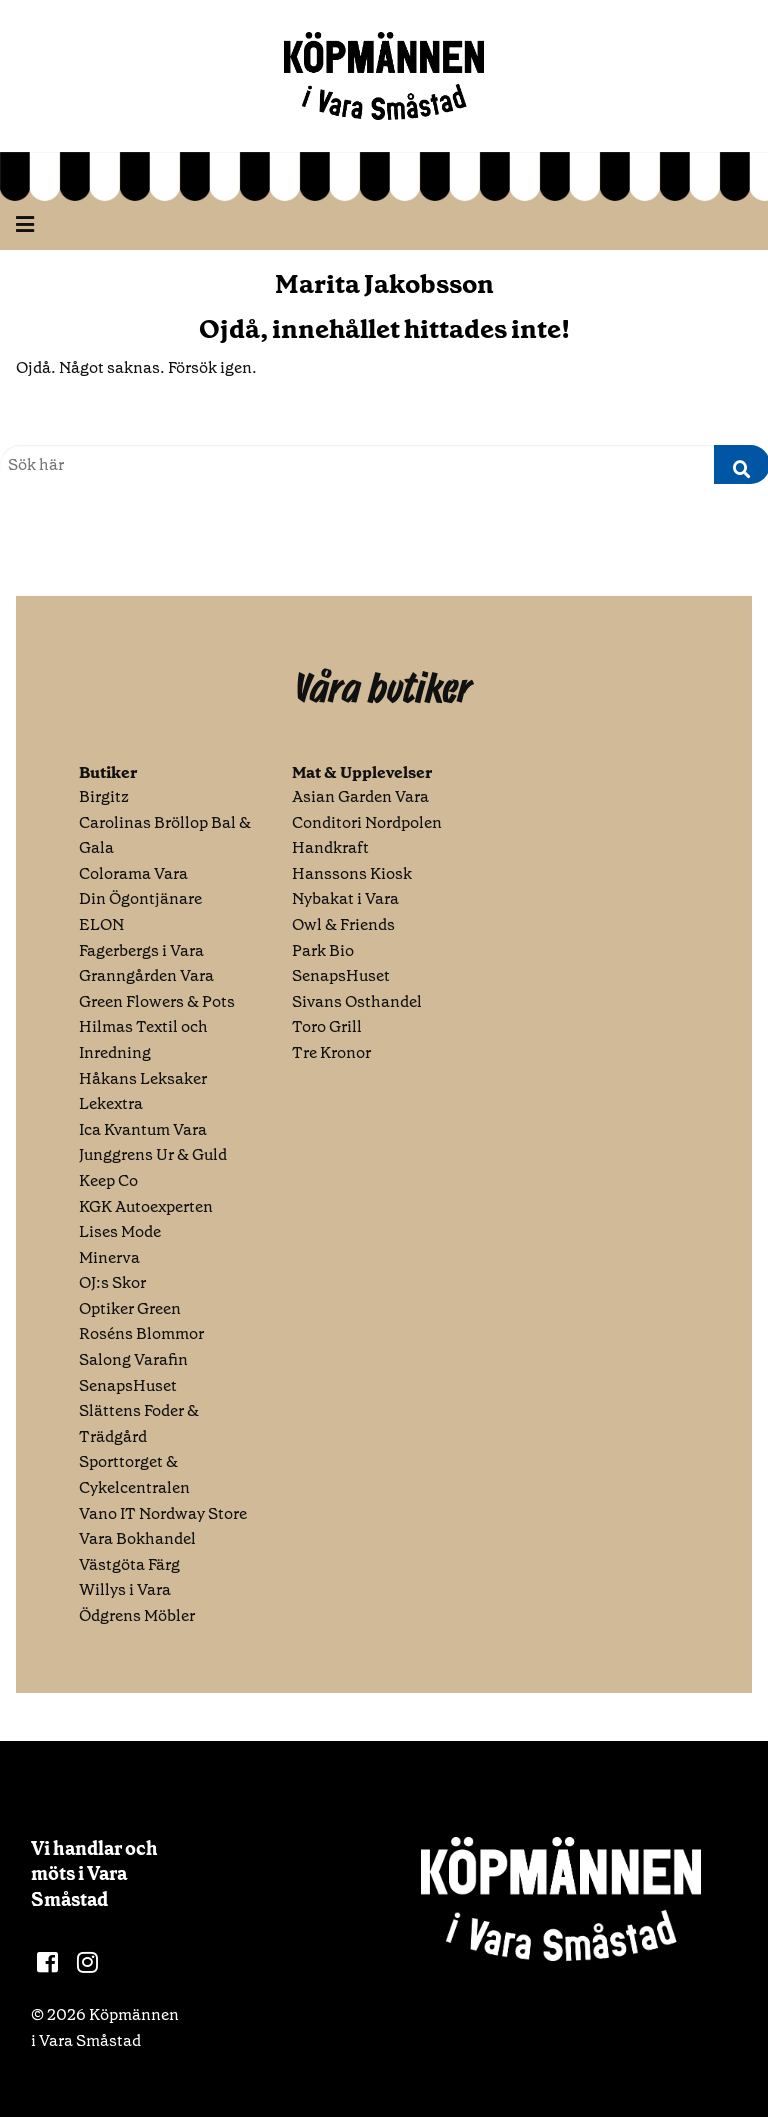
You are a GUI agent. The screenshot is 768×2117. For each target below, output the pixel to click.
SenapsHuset (128, 1385)
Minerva (109, 1257)
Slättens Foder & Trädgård (139, 1423)
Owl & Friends (343, 924)
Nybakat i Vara (345, 898)
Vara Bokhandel (137, 1538)
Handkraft (330, 847)
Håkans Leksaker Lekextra (143, 1091)
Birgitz (104, 796)
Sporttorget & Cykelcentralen (134, 1474)
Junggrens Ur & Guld (153, 1154)
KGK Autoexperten (146, 1206)
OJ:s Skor (112, 1282)
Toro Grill (327, 1026)
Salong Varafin (133, 1359)
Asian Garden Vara (360, 796)
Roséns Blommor (141, 1333)
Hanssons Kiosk (352, 873)
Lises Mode (120, 1231)
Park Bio (323, 950)
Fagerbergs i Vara (141, 950)
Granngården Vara (146, 975)
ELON (101, 924)
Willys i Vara (125, 1589)
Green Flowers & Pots (157, 1001)
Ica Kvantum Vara (143, 1129)
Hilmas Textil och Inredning (143, 1039)
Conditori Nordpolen (367, 822)
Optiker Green (130, 1308)
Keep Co (108, 1180)
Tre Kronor (331, 1052)
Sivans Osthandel (357, 1001)
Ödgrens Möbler (137, 1615)
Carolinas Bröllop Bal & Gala (165, 835)
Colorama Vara (133, 873)
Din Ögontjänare (140, 898)
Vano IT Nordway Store (163, 1513)
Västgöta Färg (129, 1564)
